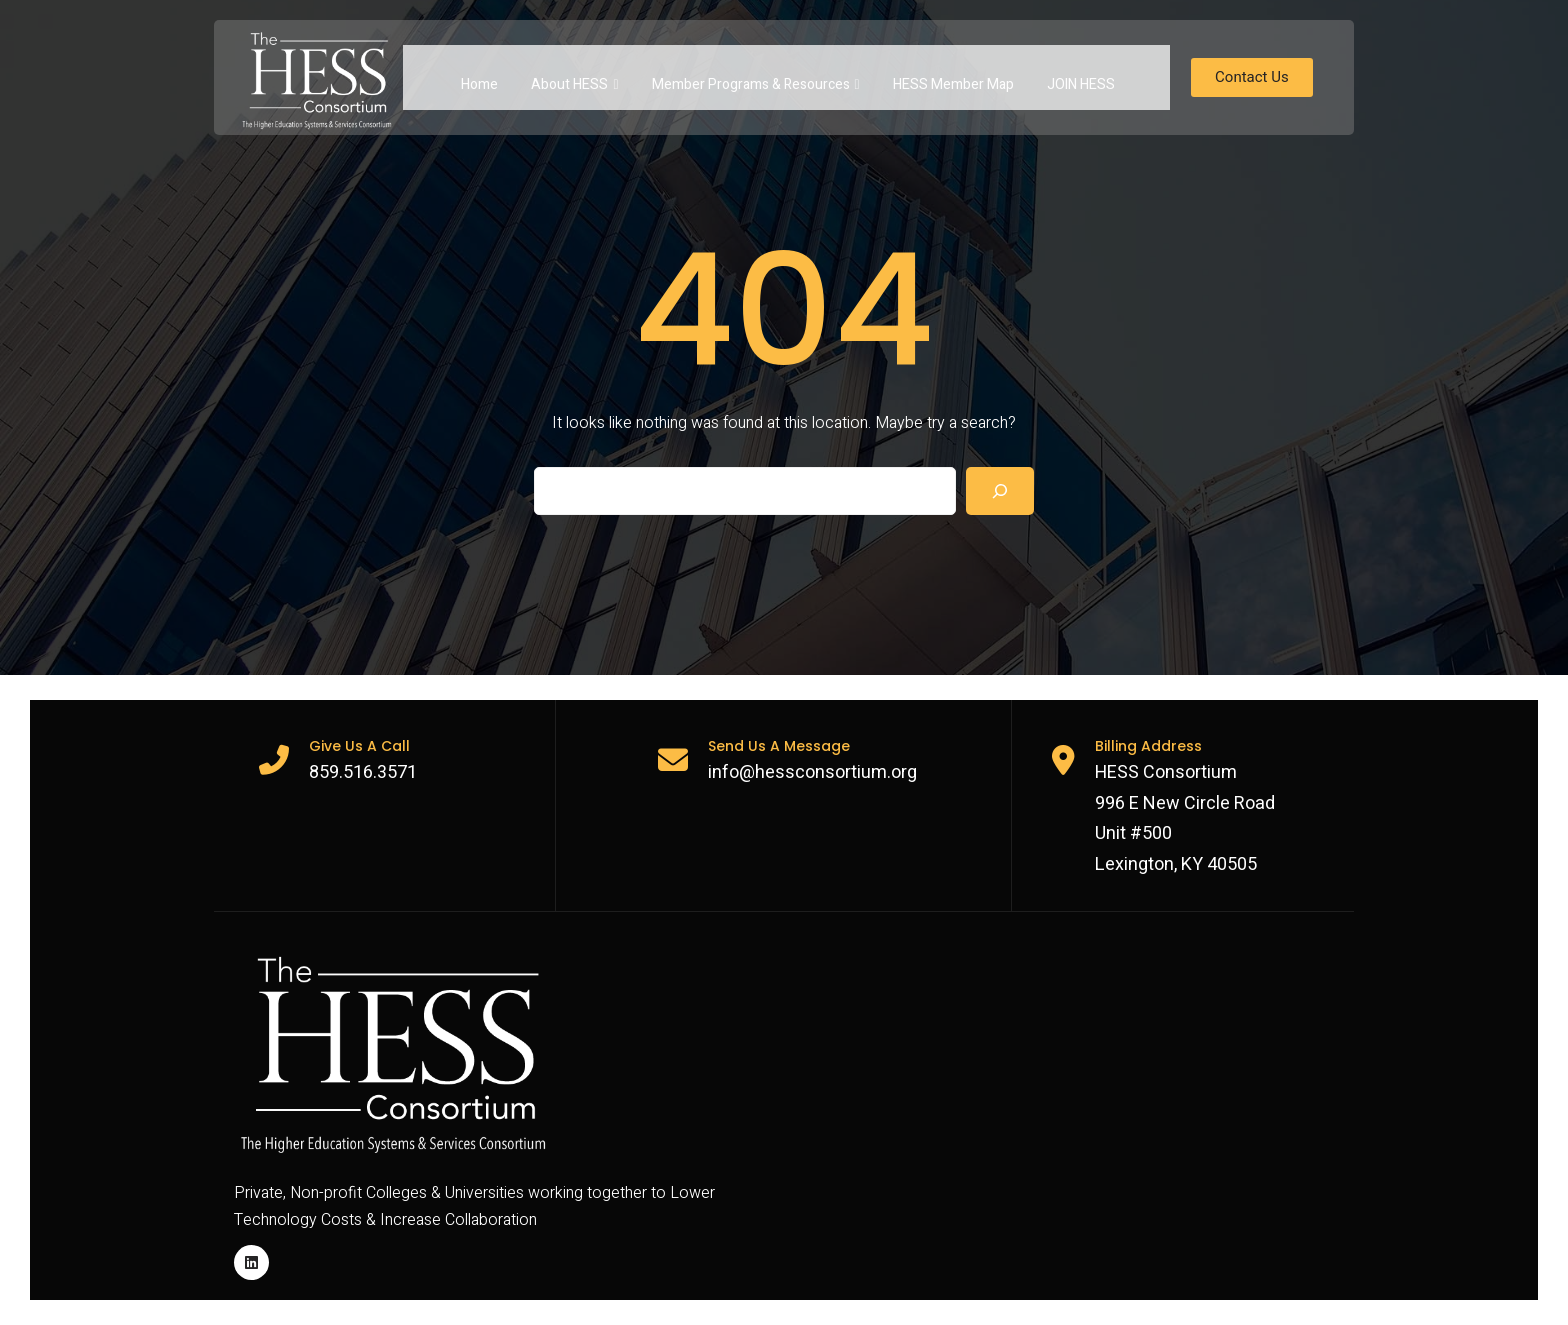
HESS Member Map (953, 76)
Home (479, 76)
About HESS (574, 76)
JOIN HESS (1081, 76)
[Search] (1000, 491)
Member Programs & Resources (756, 76)
